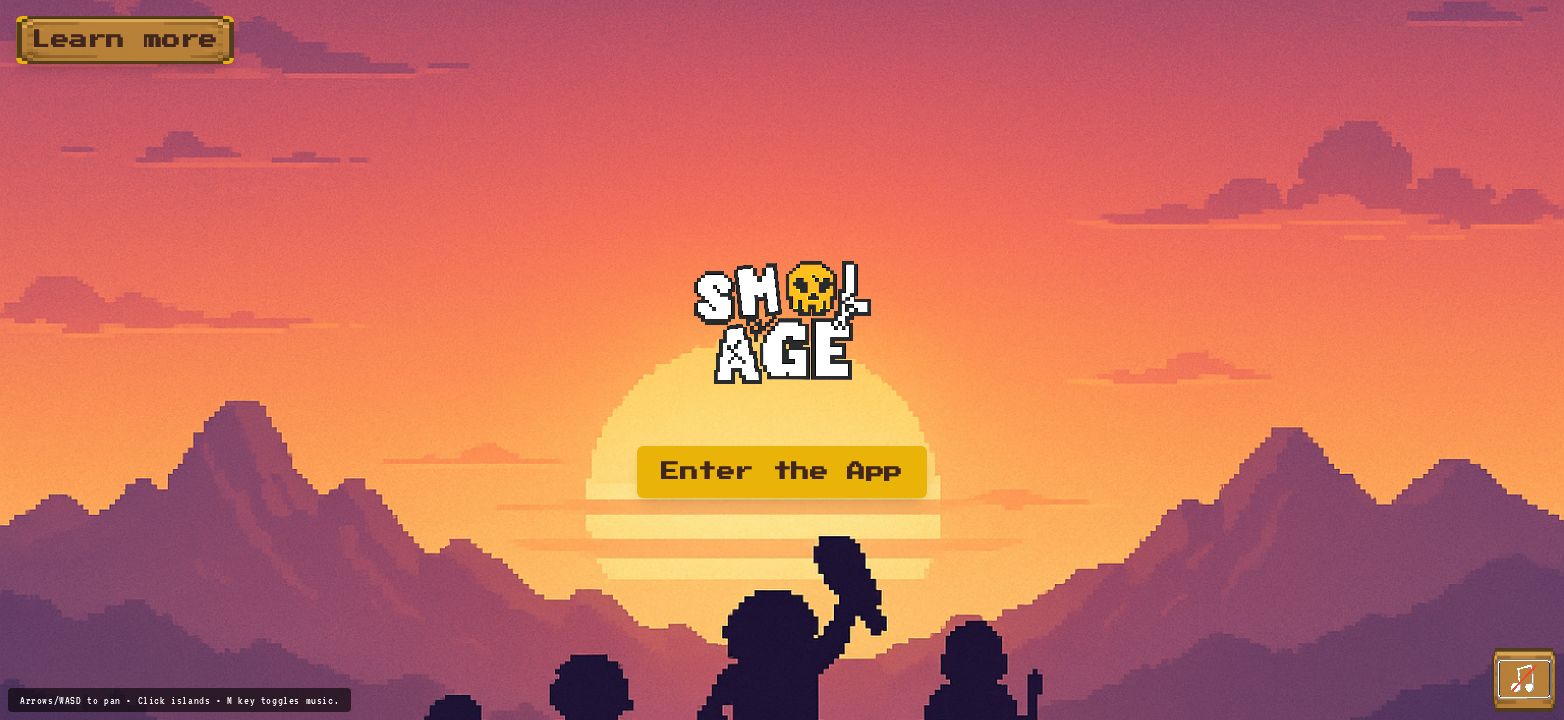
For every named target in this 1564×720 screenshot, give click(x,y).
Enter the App (782, 472)
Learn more (125, 40)
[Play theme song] (1524, 680)
